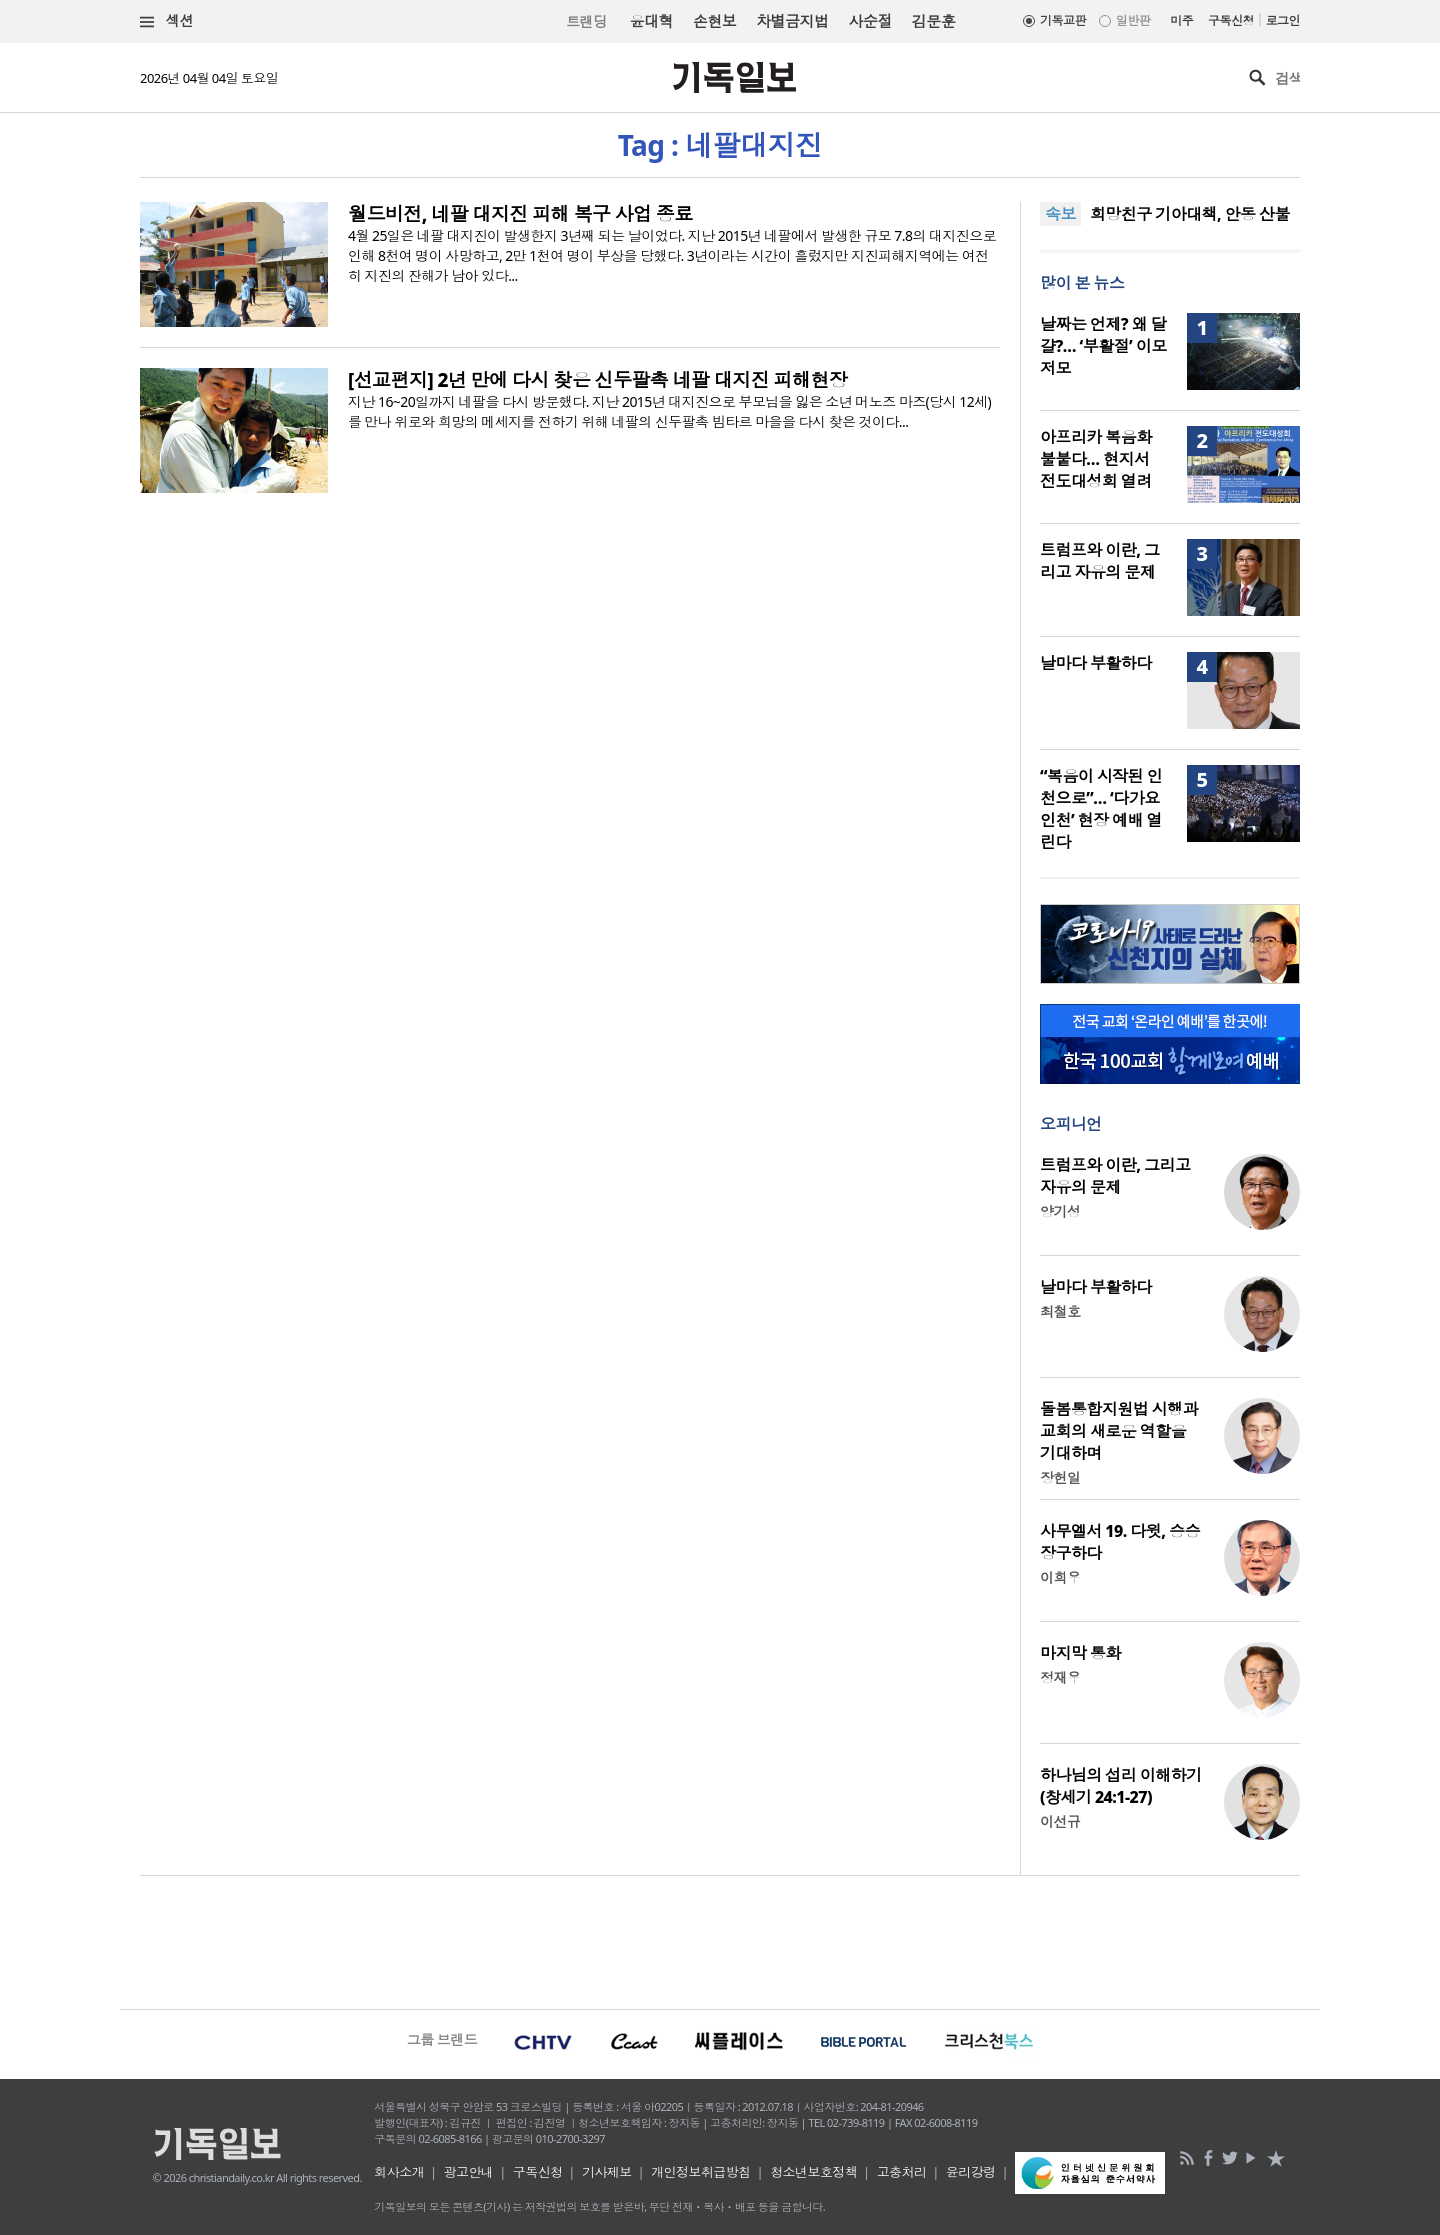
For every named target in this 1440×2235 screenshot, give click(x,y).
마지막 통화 (1080, 1653)
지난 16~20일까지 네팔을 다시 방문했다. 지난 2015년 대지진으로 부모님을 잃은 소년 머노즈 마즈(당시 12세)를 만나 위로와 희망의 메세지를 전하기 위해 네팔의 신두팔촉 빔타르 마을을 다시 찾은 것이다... (669, 411)
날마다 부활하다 (1096, 663)
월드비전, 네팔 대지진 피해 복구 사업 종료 (520, 214)
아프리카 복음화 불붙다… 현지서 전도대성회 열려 (1096, 459)
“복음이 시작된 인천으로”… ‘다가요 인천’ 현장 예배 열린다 (1101, 809)
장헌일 (1060, 1477)
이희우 (1060, 1577)
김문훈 (933, 21)
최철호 (1060, 1311)
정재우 (1060, 1677)
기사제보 (607, 2172)
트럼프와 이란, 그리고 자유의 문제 (1099, 561)
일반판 (1133, 20)
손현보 (714, 21)
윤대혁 (651, 21)
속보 (1060, 214)
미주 (1181, 20)
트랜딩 (586, 21)
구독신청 (1231, 20)
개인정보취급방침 (701, 2172)
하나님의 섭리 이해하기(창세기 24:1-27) (1121, 1786)
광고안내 (469, 2172)
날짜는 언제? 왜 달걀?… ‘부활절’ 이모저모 (1103, 346)
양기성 (1060, 1211)
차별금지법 (792, 21)
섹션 (167, 21)
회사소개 (399, 2172)
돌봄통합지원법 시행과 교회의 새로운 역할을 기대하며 (1119, 1431)
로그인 (1283, 20)
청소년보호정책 (813, 2172)
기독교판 (1063, 20)
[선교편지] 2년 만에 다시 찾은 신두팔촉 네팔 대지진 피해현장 (597, 380)
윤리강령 (971, 2172)
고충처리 (902, 2172)
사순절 (869, 21)
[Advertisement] (720, 1940)
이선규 (1060, 1821)
